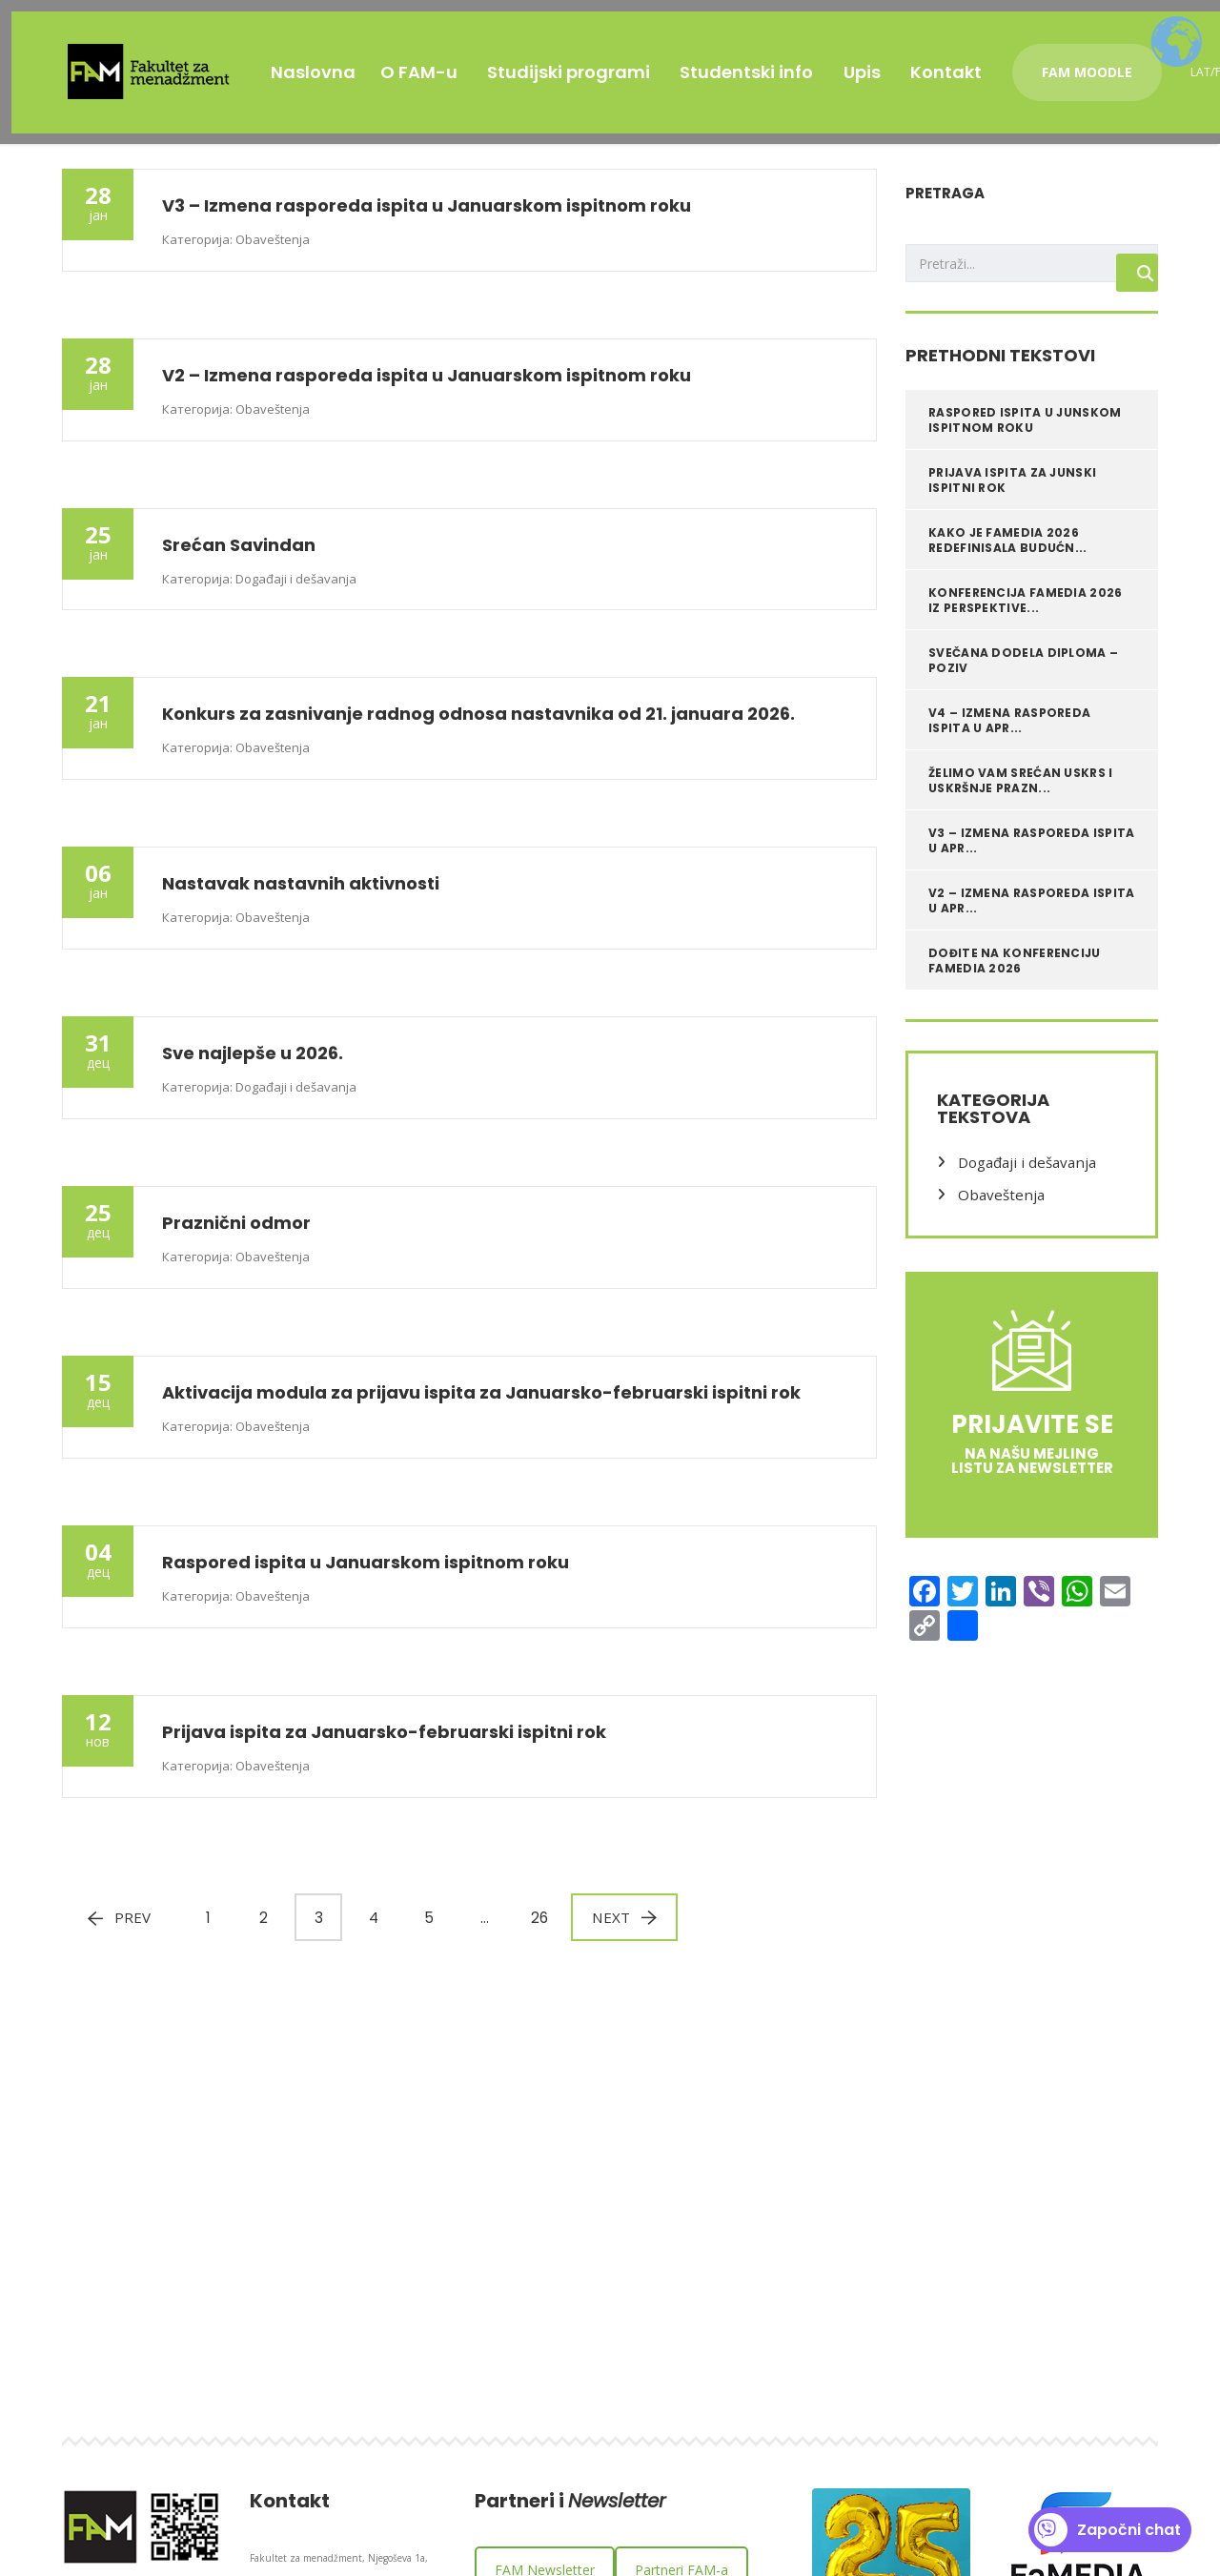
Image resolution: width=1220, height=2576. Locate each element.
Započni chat (1107, 2529)
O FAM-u (438, 61)
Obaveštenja (997, 1205)
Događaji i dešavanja (1023, 1173)
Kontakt (998, 61)
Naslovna (318, 61)
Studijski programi (596, 61)
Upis (906, 61)
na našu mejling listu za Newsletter (1032, 1471)
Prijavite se (1032, 1435)
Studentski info (782, 61)
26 (535, 1928)
